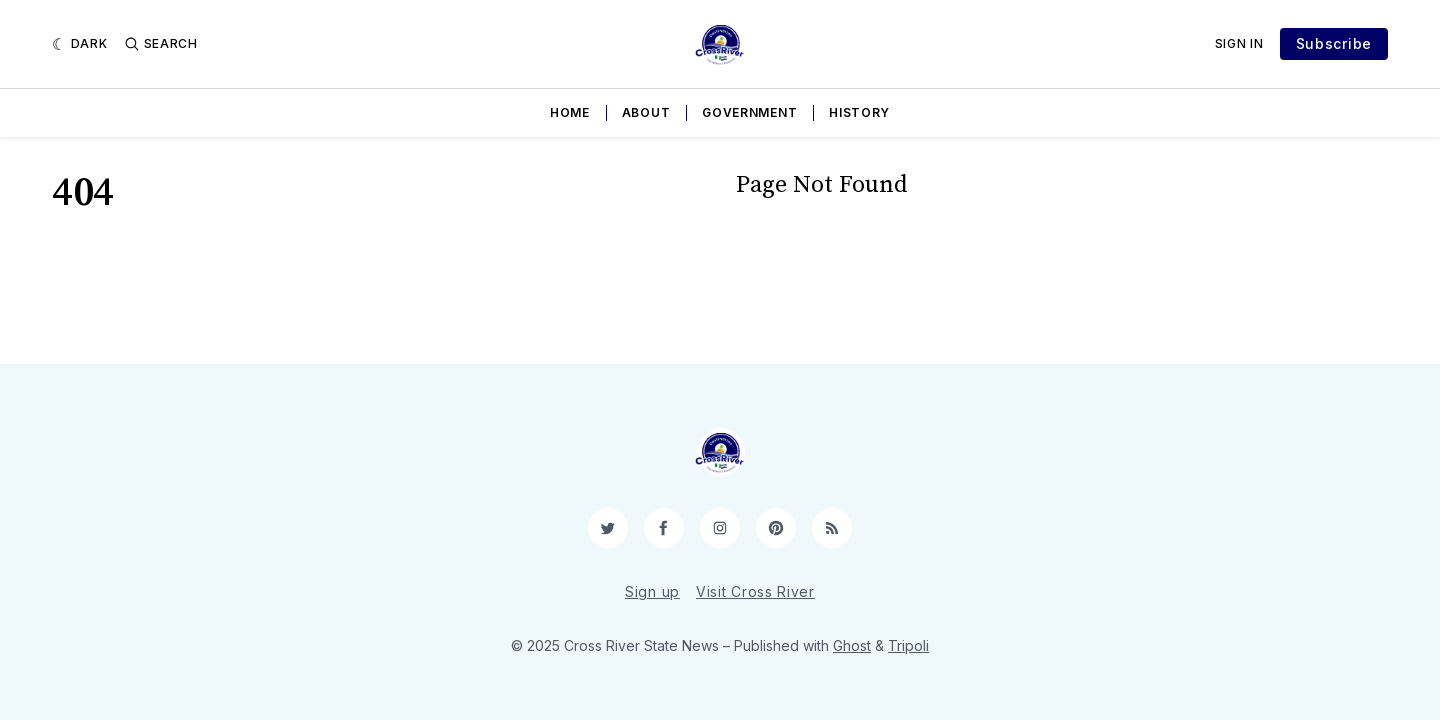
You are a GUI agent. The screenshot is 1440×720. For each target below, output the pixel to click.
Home (570, 112)
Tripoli (908, 645)
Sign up (652, 591)
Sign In (1239, 43)
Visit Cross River (755, 591)
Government (749, 112)
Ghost (852, 645)
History (859, 112)
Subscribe (1334, 43)
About (646, 112)
